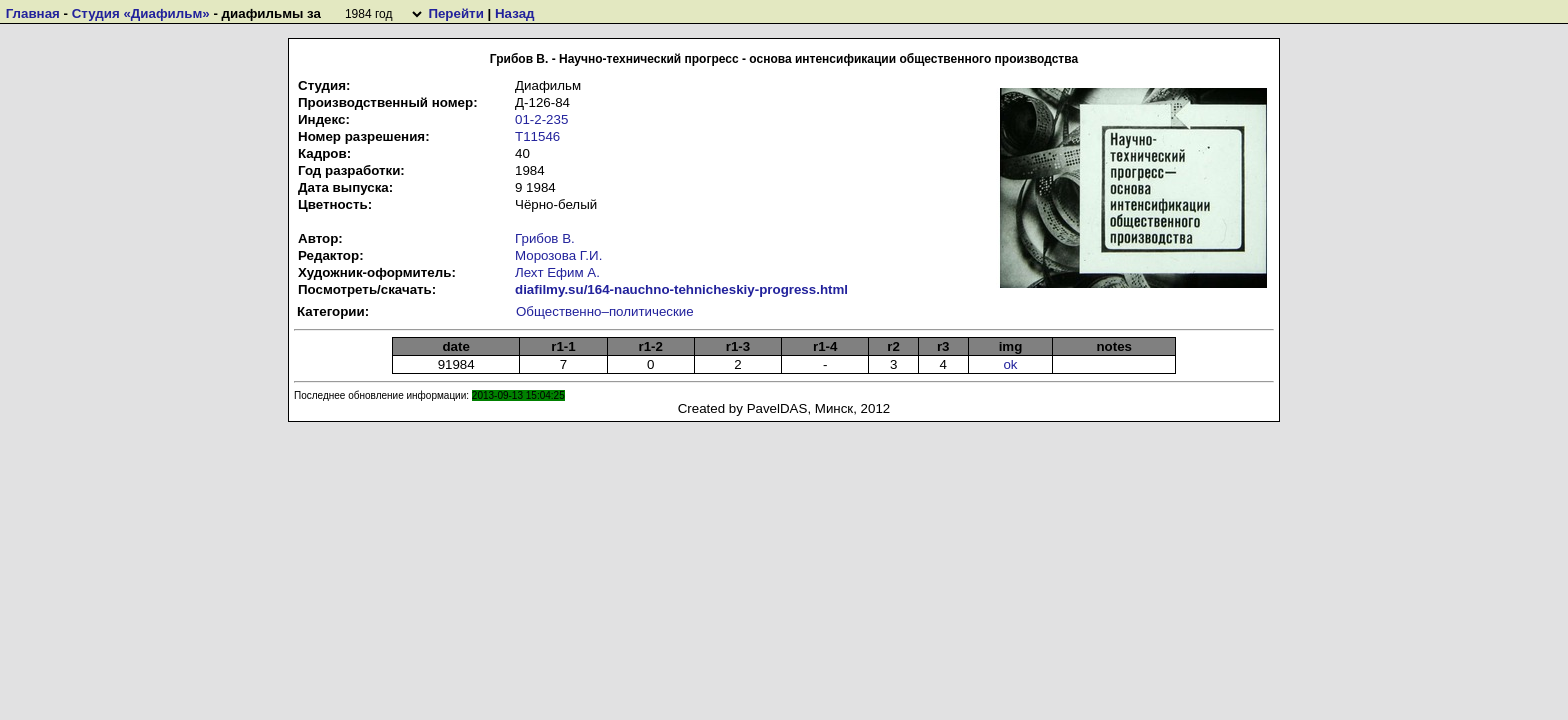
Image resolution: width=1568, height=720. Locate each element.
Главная (33, 13)
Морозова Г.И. (558, 255)
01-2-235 (541, 119)
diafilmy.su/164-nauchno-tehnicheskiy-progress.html (681, 289)
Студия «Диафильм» (141, 13)
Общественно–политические (605, 311)
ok (1010, 364)
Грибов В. (545, 238)
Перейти (455, 13)
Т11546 (537, 136)
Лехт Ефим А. (557, 272)
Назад (515, 13)
